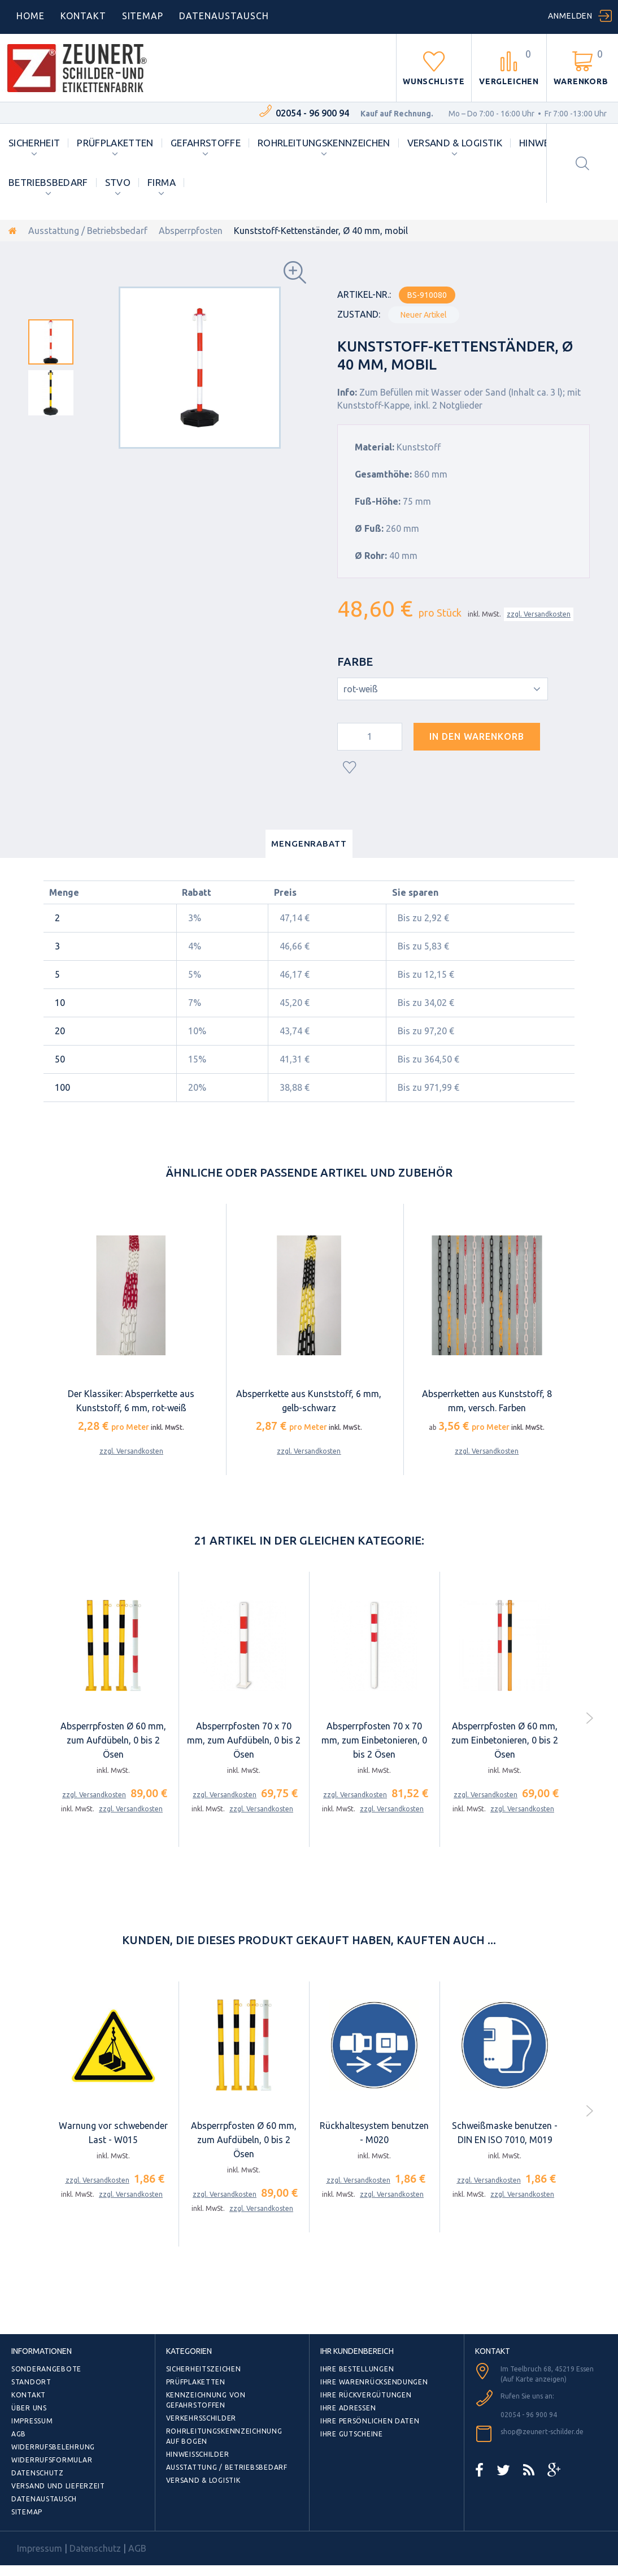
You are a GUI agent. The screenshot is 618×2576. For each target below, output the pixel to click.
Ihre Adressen (348, 2408)
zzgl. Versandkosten (539, 614)
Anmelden (570, 15)
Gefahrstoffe (206, 142)
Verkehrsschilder (201, 2418)
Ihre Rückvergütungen (365, 2395)
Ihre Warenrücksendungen (374, 2382)
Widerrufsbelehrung (53, 2447)
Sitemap (143, 16)
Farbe (356, 661)
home (30, 16)
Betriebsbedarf (48, 182)
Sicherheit (34, 142)
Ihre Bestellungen (357, 2369)
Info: (347, 392)
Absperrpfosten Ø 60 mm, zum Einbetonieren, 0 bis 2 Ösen (504, 1740)
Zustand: (358, 314)
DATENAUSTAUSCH (223, 16)
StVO (117, 182)
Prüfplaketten (115, 142)
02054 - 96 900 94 (312, 113)
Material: (374, 447)
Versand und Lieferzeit (58, 2486)
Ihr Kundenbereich (357, 2351)
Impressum (32, 2421)
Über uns (29, 2408)
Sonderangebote (46, 2369)
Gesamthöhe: (383, 474)
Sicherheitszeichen (203, 2369)
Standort (31, 2382)
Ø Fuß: (369, 528)
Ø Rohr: (371, 555)
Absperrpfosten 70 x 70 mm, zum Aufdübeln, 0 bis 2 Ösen (244, 1740)
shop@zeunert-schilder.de (542, 2431)
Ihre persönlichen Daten (370, 2421)
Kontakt (83, 16)
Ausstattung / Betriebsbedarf (87, 230)
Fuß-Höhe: (378, 501)
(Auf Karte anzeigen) (534, 2379)
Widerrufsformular (51, 2460)
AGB (18, 2434)
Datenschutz (37, 2473)
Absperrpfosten (191, 230)
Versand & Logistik (454, 142)
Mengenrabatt (309, 843)
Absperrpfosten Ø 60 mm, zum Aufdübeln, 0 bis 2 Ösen (113, 1740)
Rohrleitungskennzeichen (324, 142)
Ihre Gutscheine (351, 2434)
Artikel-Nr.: (364, 294)
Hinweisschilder (197, 2454)
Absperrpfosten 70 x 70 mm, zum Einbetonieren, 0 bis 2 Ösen (374, 1740)
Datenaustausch (44, 2499)
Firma (161, 182)
